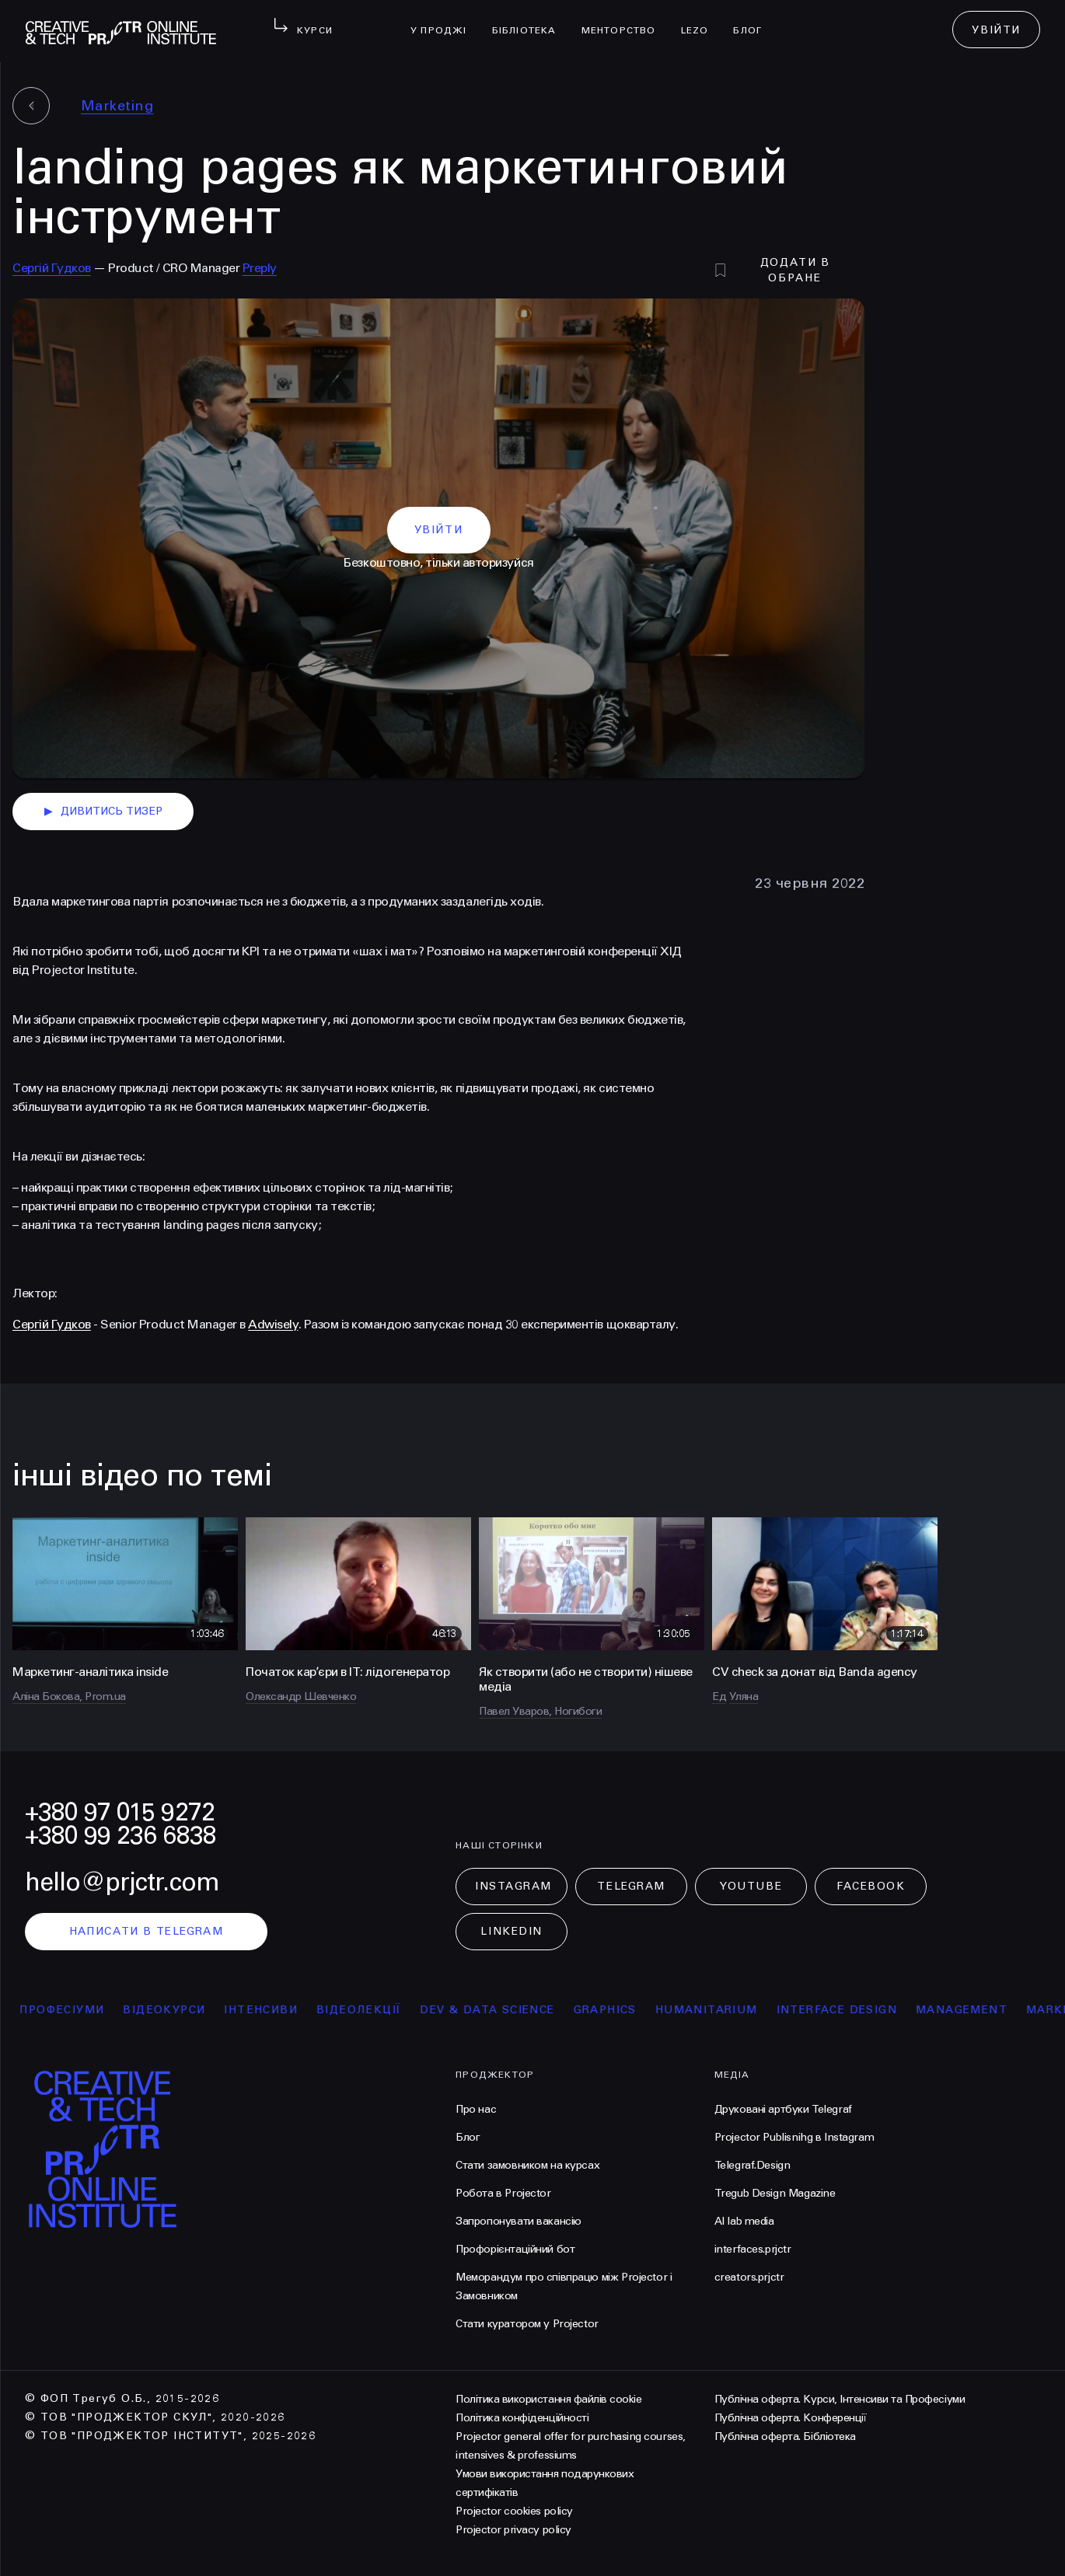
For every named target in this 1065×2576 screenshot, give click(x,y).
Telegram (631, 1886)
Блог (753, 20)
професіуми (75, 2009)
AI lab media (744, 2221)
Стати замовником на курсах (527, 2165)
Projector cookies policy (514, 2511)
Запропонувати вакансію (518, 2221)
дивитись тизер (103, 811)
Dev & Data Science (500, 2009)
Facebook (870, 1886)
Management (975, 2009)
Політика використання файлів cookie (548, 2399)
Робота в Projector (503, 2193)
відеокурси (177, 2009)
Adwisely (273, 1324)
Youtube (751, 1886)
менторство (625, 20)
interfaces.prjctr (752, 2249)
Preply (260, 267)
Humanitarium (720, 2009)
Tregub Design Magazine (775, 2193)
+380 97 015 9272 (120, 1812)
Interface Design (850, 2009)
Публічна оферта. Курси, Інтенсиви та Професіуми (839, 2399)
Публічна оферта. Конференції (790, 2417)
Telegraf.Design (752, 2165)
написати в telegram (146, 1931)
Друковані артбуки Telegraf (783, 2109)
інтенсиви (274, 2009)
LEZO (701, 20)
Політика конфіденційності (522, 2417)
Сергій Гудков (51, 267)
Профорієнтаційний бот (515, 2249)
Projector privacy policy (513, 2529)
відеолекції (372, 2009)
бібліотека (530, 20)
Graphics (618, 2009)
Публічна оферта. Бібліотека (785, 2436)
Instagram (513, 1886)
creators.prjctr (749, 2277)
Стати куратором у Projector (527, 2323)
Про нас (476, 2109)
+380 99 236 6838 (120, 1835)
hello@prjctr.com (122, 1882)
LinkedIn (511, 1931)
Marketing (117, 105)
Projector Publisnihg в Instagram (794, 2137)
